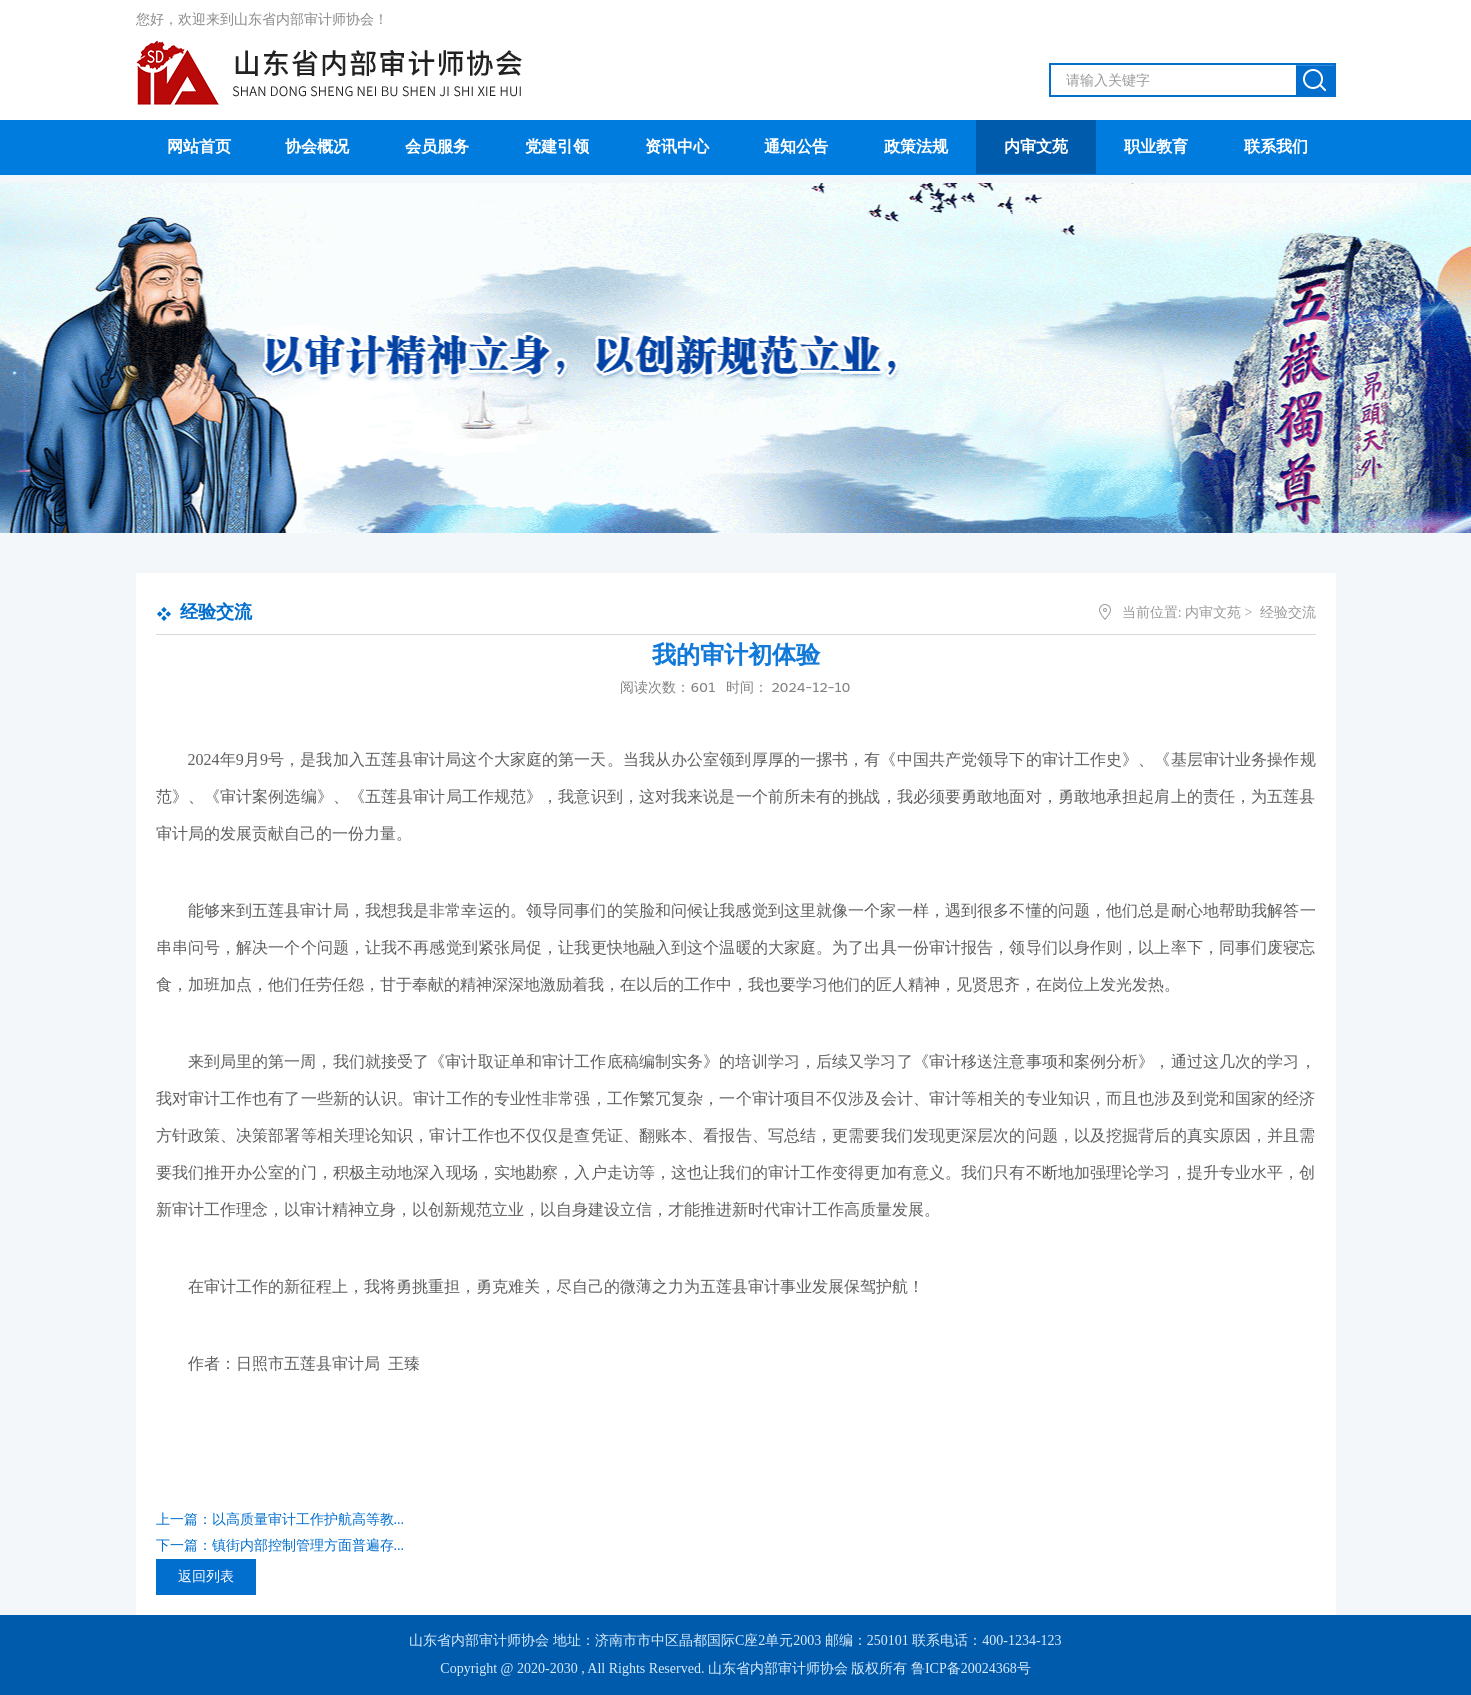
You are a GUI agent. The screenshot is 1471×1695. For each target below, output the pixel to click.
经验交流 (216, 612)
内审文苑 (1213, 612)
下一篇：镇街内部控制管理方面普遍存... (280, 1545)
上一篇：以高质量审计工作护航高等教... (280, 1519)
